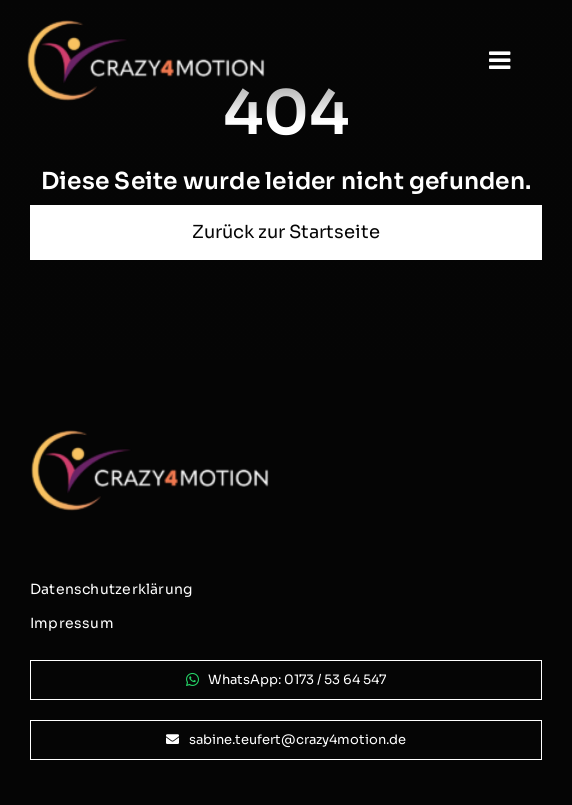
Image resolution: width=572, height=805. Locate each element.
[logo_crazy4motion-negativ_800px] (146, 27)
